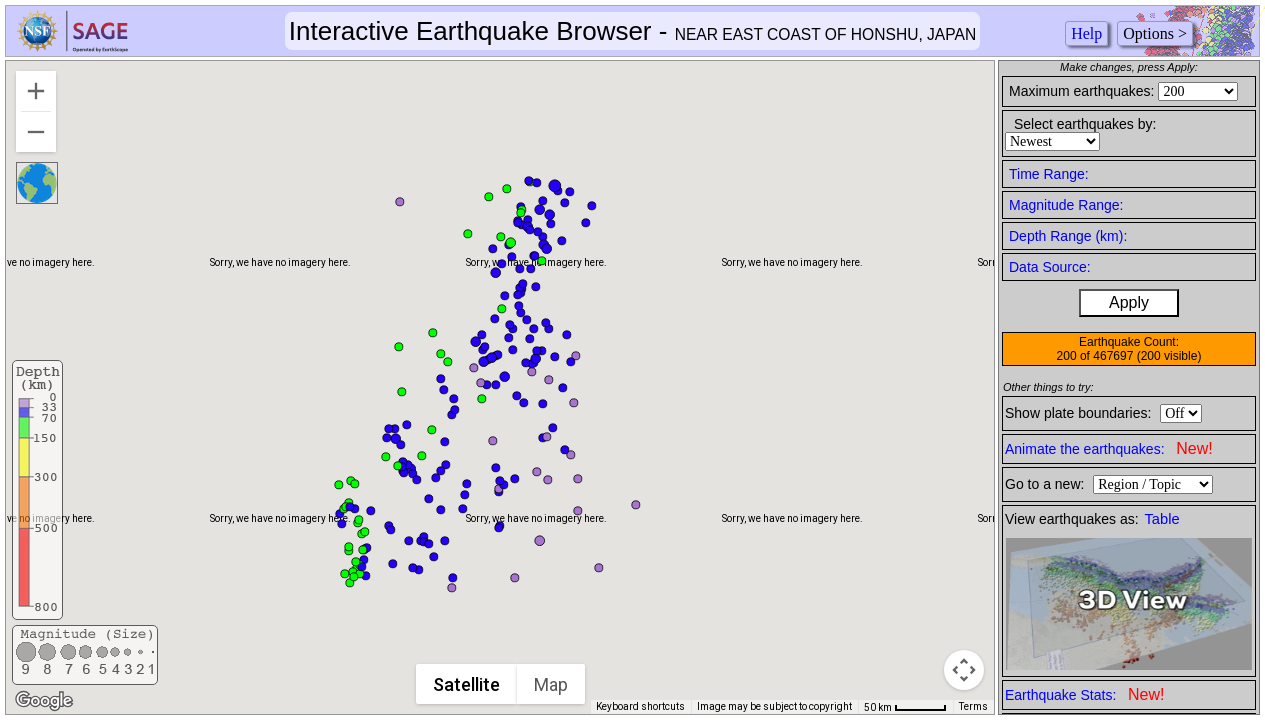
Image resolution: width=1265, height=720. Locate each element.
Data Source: (1050, 267)
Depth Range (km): (1068, 236)
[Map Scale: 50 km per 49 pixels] (905, 707)
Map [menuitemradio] (552, 684)
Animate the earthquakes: (1109, 448)
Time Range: (1049, 174)
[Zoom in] (36, 91)
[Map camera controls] (964, 670)
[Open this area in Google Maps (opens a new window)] (44, 701)
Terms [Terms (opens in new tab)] (973, 706)
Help (1086, 33)
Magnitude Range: (1066, 205)
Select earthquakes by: (1085, 124)
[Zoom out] (36, 132)
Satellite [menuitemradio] (467, 684)
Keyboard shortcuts (640, 706)
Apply (1129, 302)
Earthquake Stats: (1084, 694)
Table (1162, 519)
